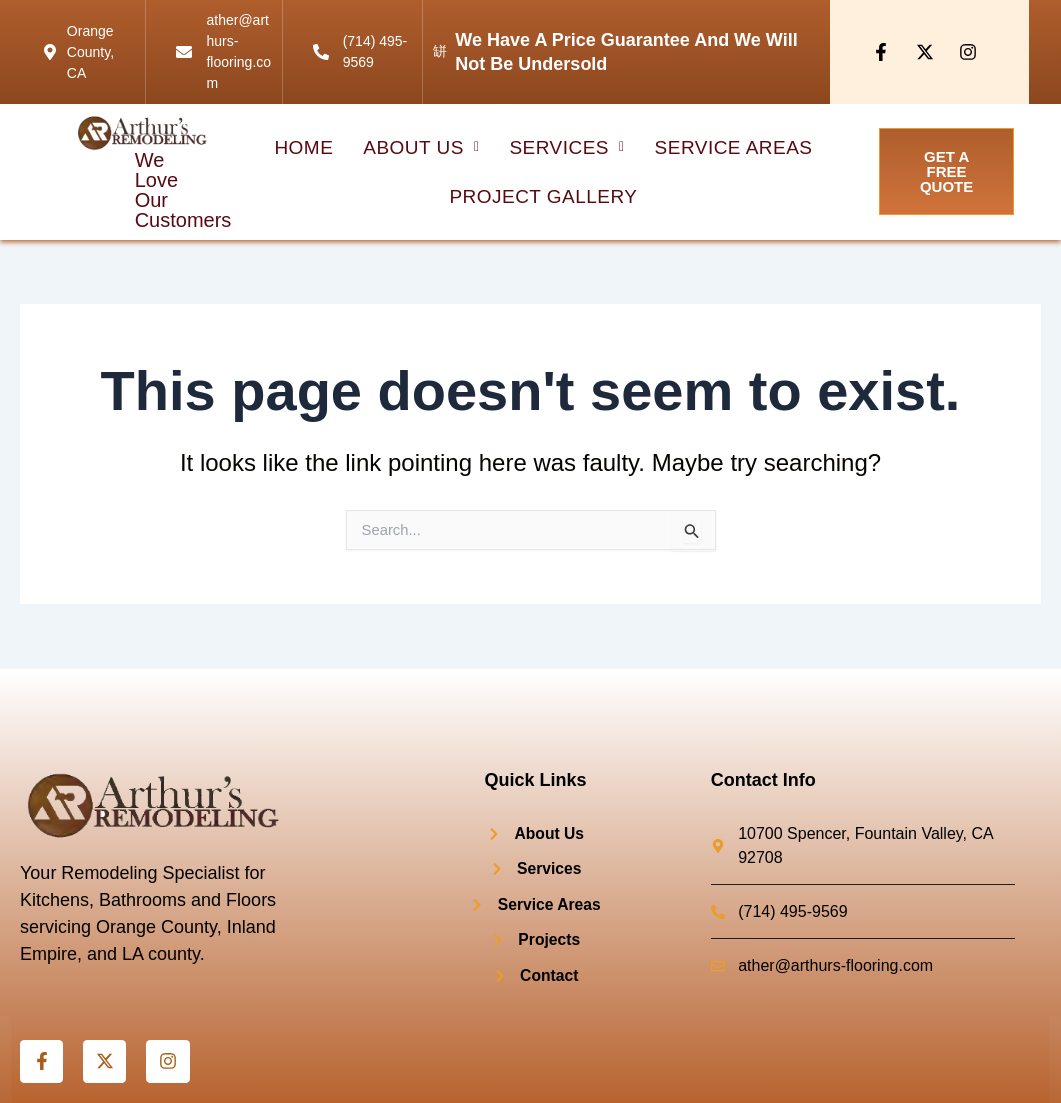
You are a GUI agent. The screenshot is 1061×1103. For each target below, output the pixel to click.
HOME (306, 147)
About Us (423, 147)
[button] (423, 147)
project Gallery (543, 196)
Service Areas (732, 147)
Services (567, 147)
